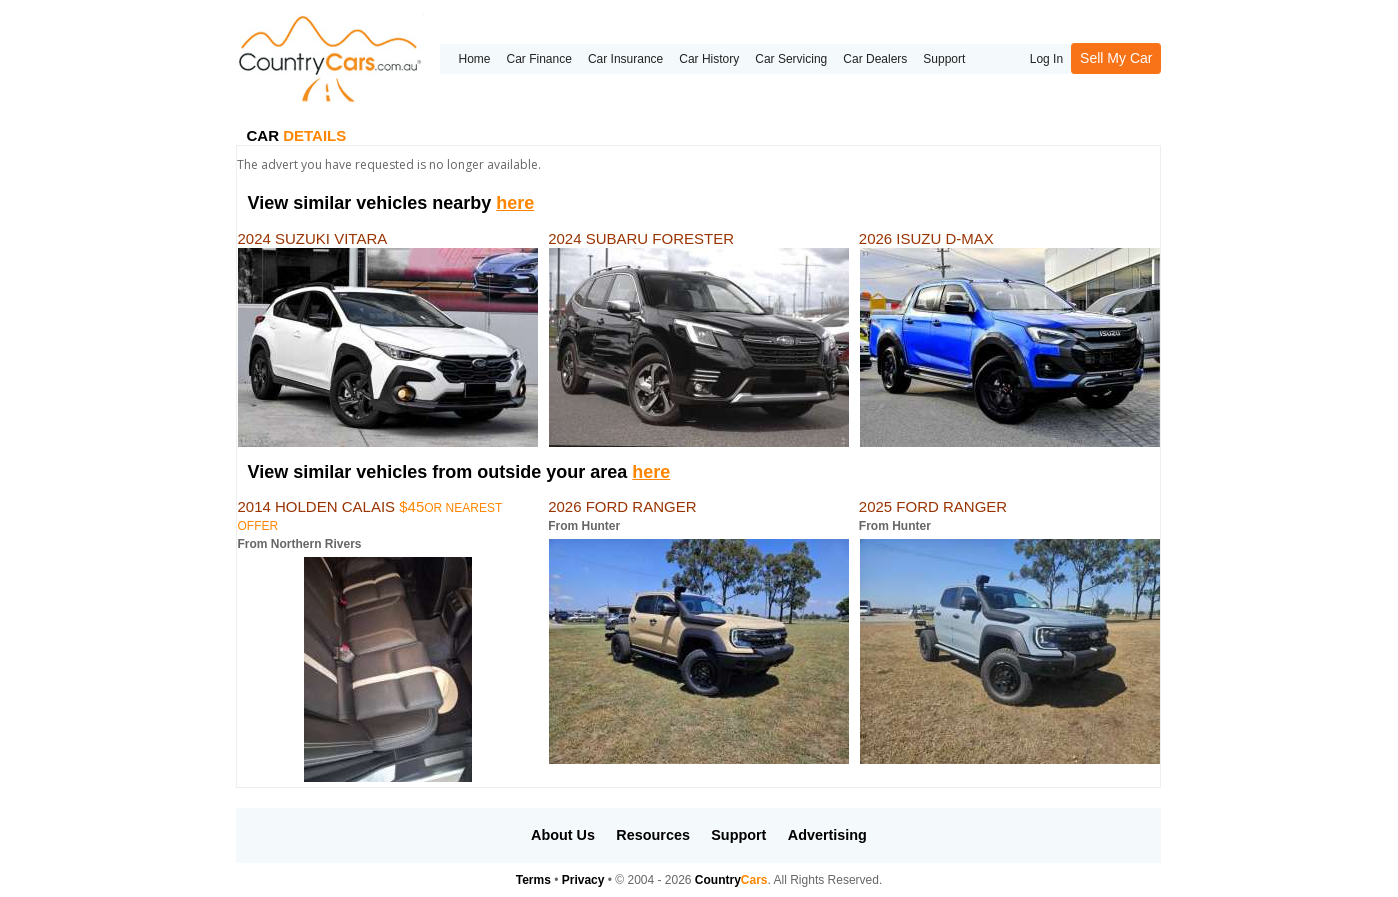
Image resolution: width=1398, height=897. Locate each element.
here (515, 203)
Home (474, 59)
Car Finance (539, 59)
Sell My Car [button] (1116, 58)
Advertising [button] (827, 835)
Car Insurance (625, 59)
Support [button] (738, 835)
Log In (1046, 59)
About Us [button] (563, 835)
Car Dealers (875, 59)
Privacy (583, 880)
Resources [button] (653, 835)
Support (944, 59)
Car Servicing (791, 59)
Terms (533, 880)
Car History (709, 59)
